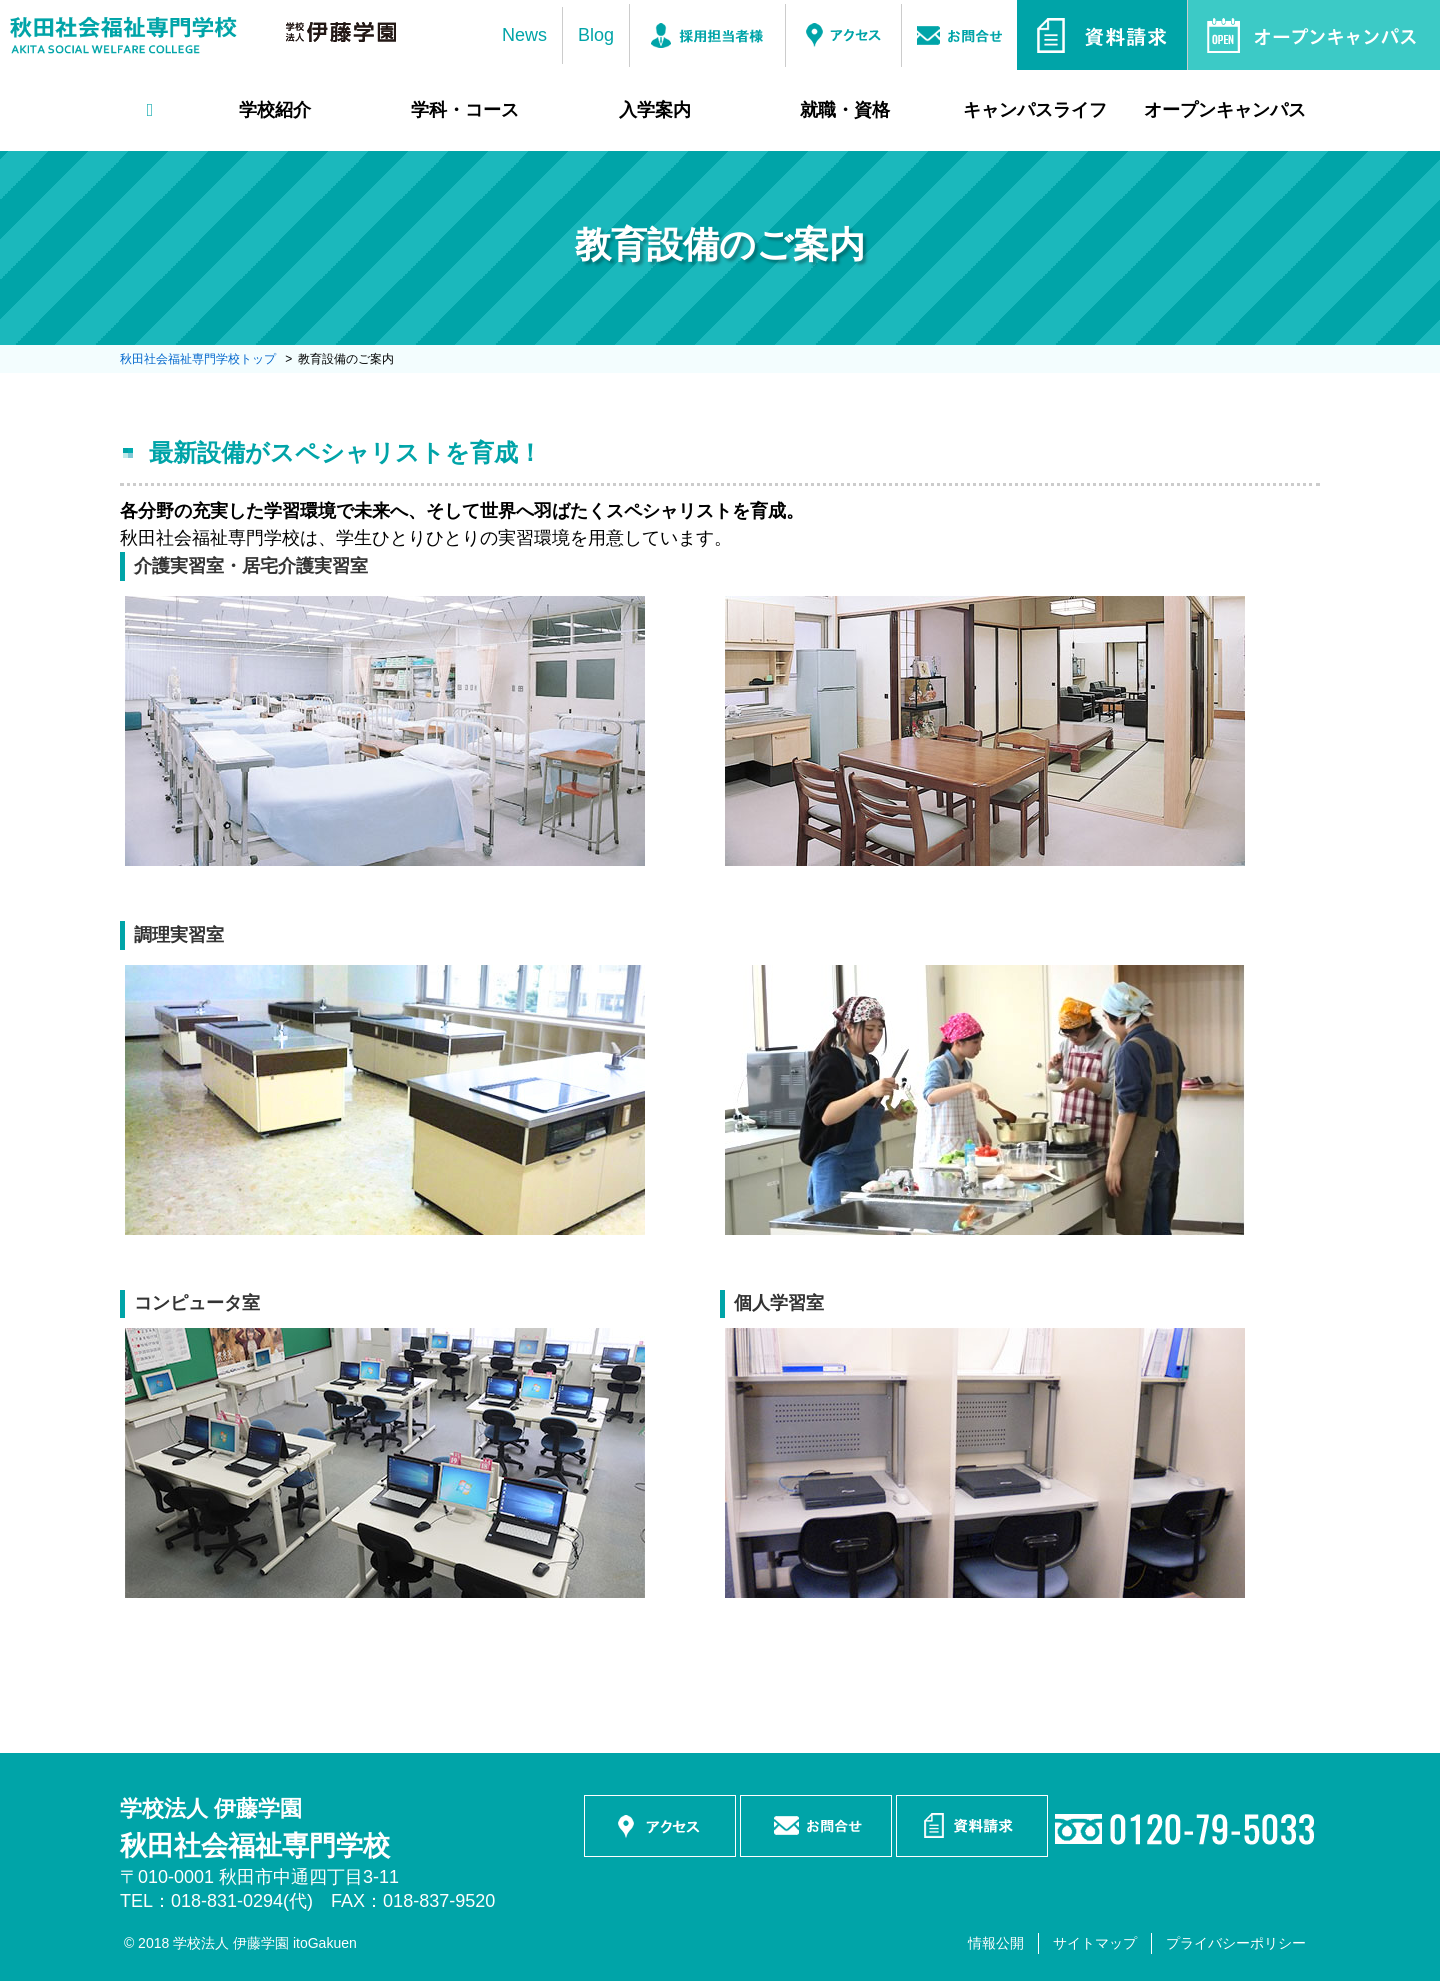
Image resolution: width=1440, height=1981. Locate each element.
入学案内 (655, 110)
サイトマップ (1095, 1943)
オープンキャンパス (1225, 110)
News (524, 35)
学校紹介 (275, 110)
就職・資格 (845, 110)
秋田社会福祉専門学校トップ (198, 359)
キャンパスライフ (1035, 110)
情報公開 (996, 1943)
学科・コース (465, 110)
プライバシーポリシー (1236, 1943)
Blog (596, 35)
